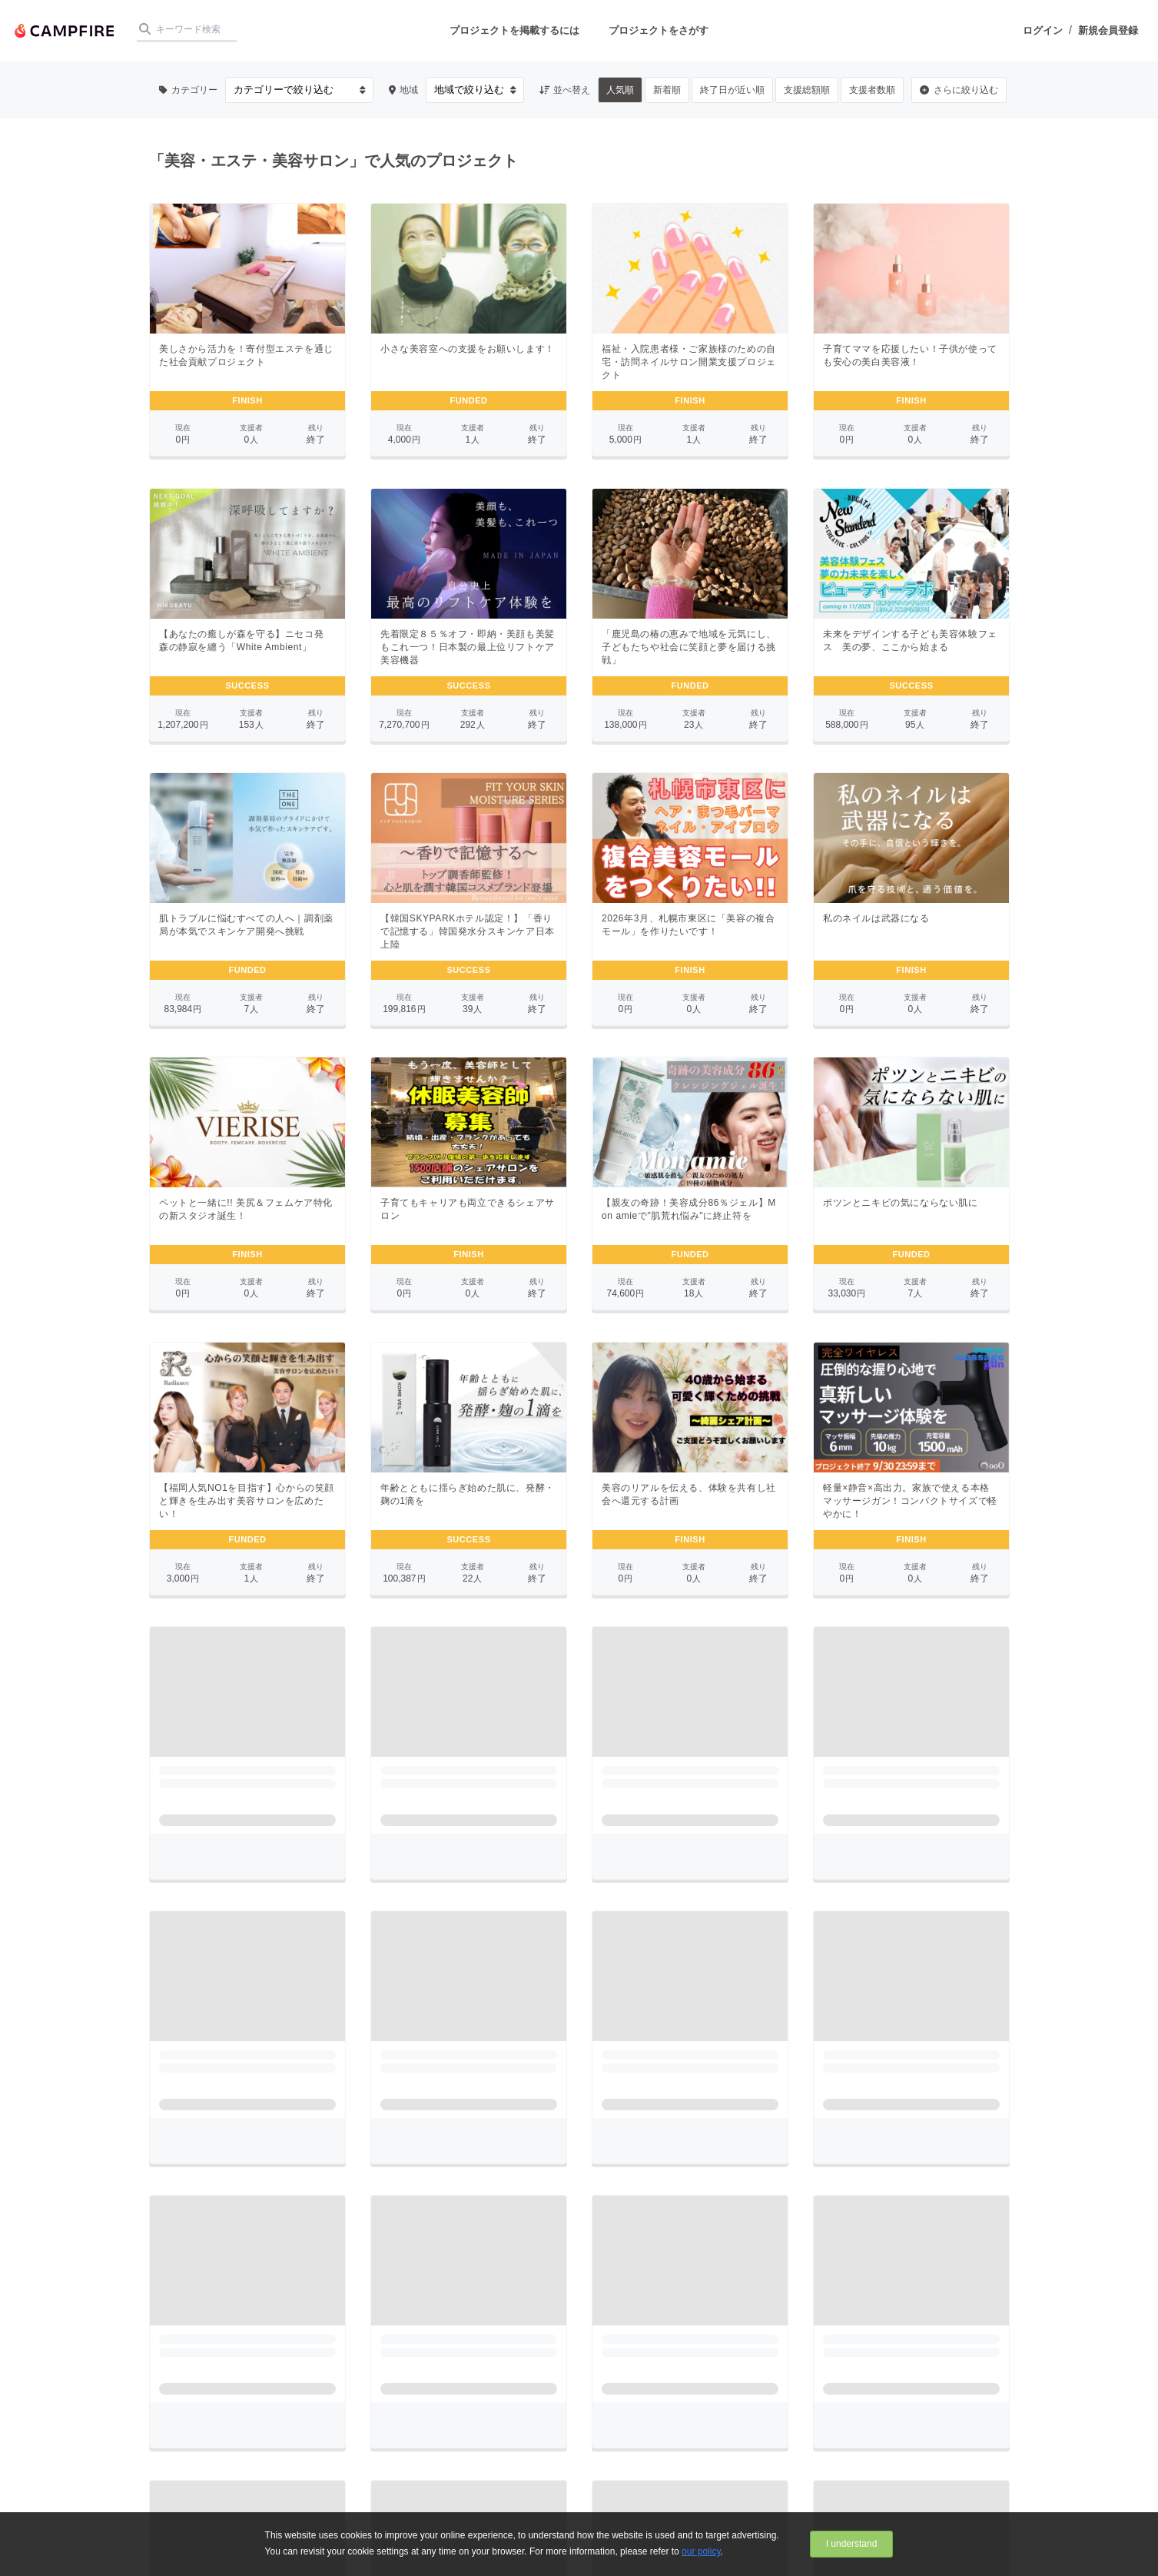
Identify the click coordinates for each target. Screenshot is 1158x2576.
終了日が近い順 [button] (732, 90)
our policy (701, 2551)
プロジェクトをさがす (658, 30)
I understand (852, 2543)
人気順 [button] (620, 90)
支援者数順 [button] (872, 90)
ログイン (1043, 30)
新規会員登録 (1108, 30)
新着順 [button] (667, 90)
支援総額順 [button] (807, 90)
